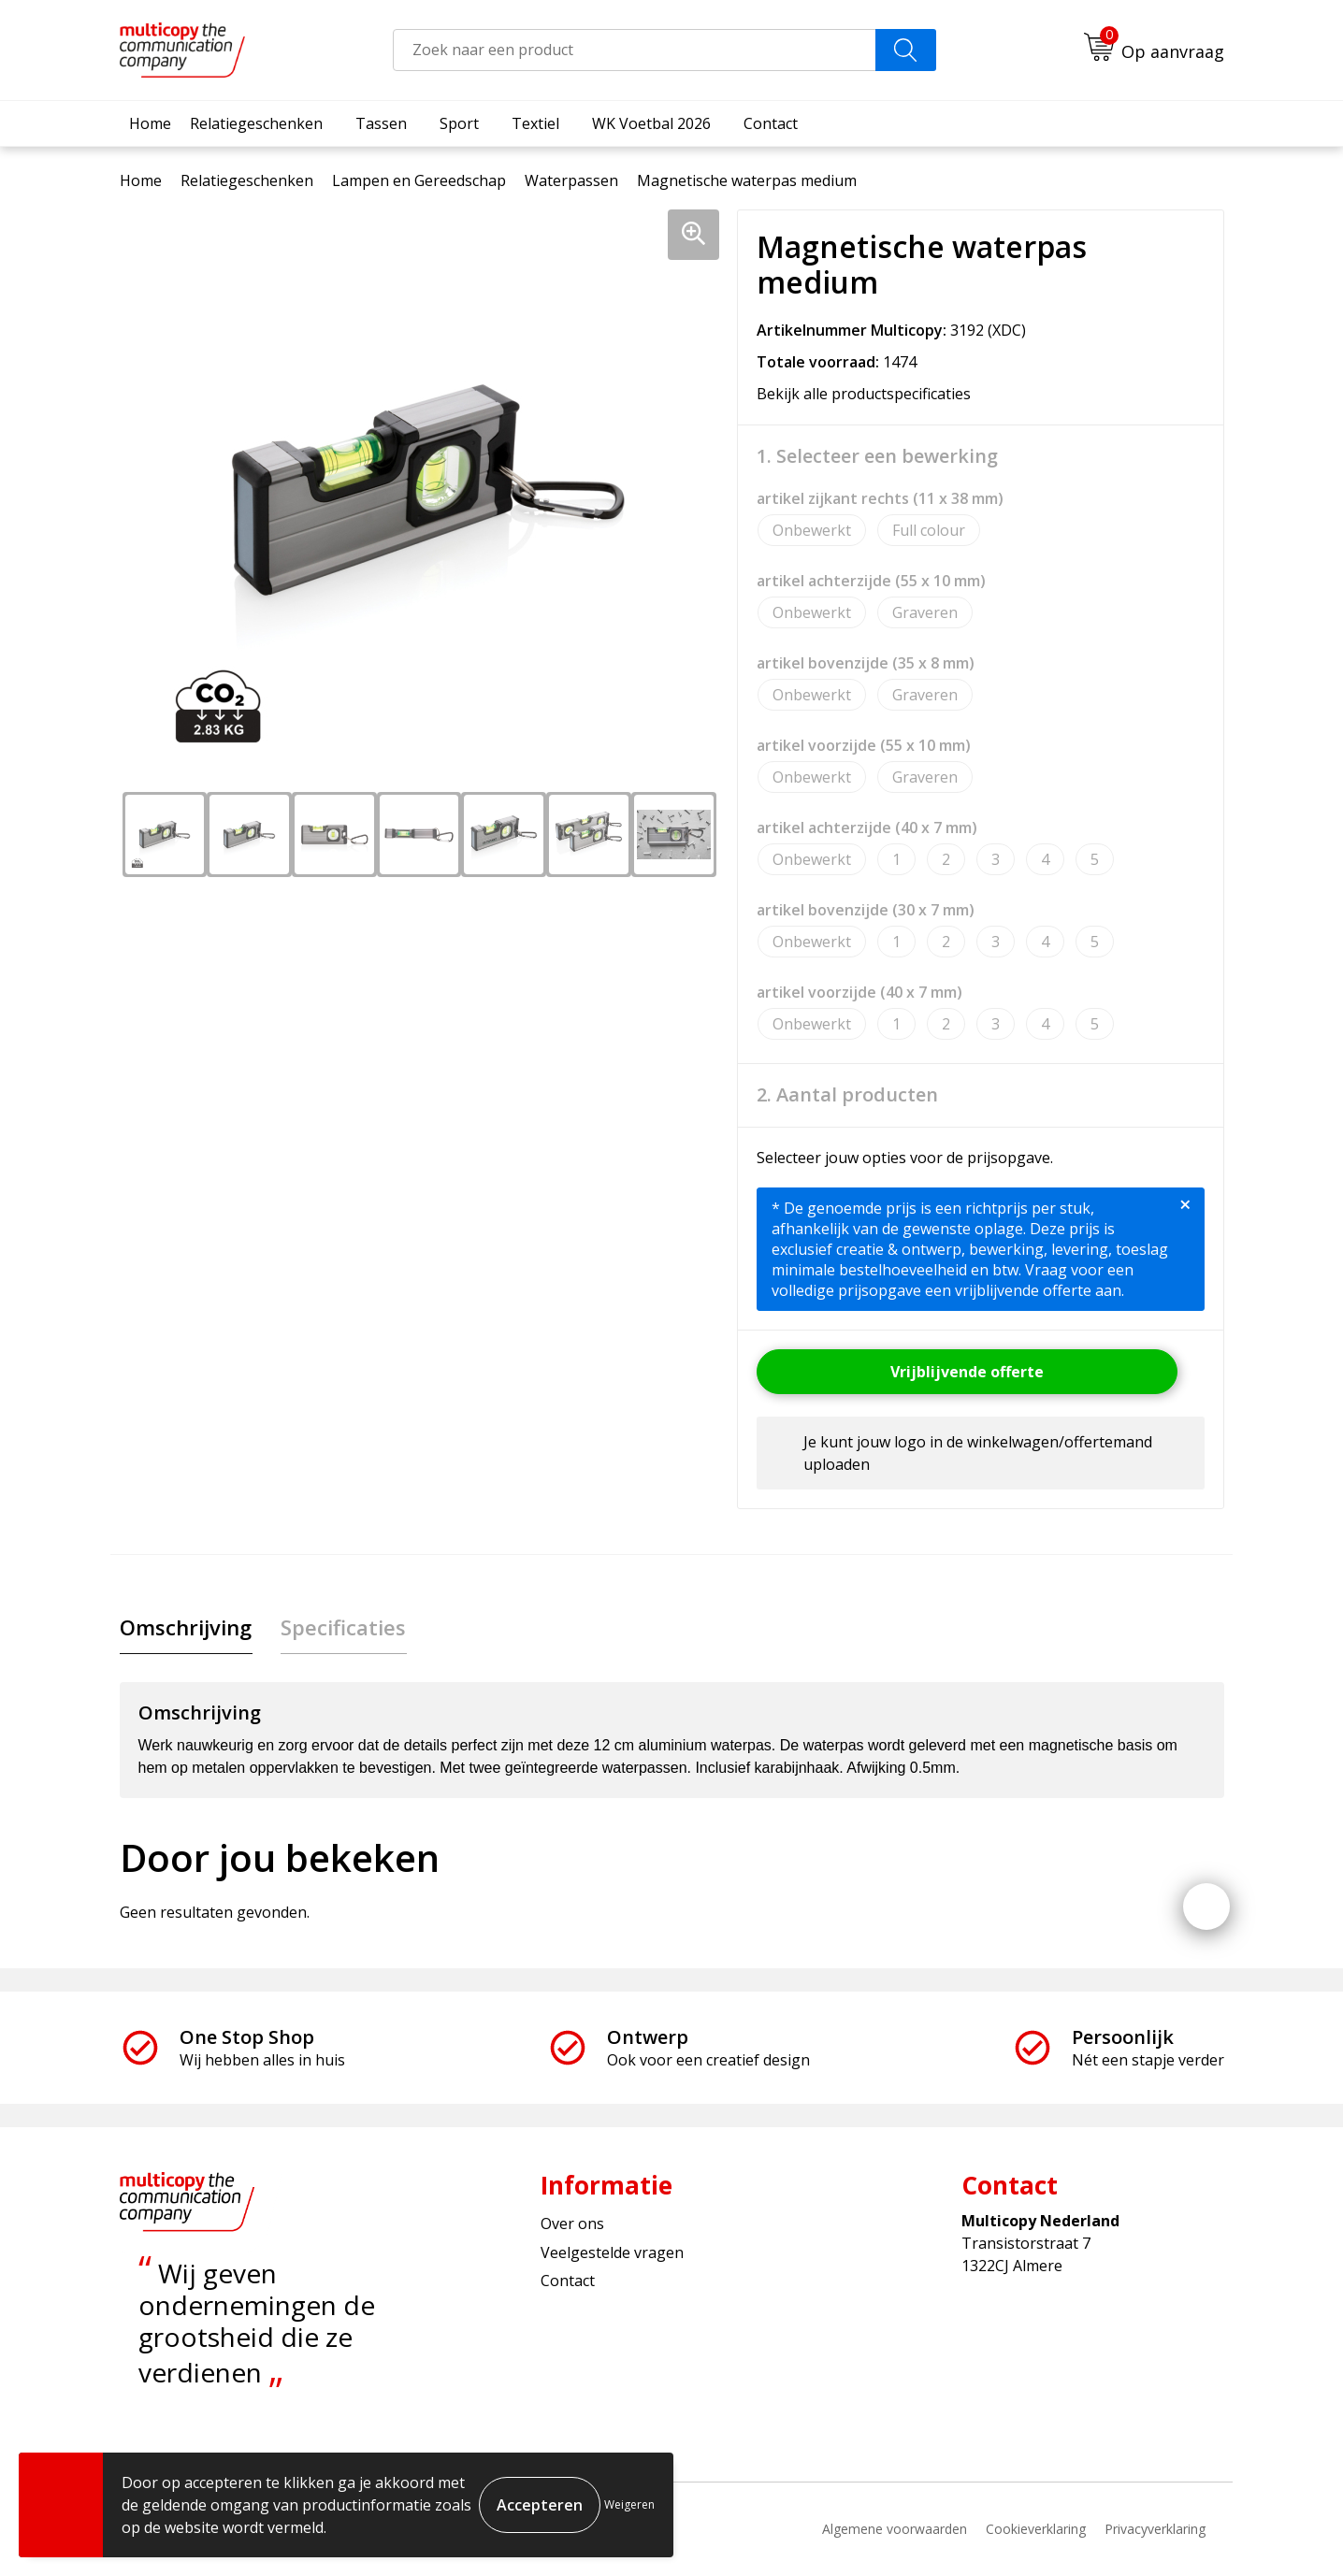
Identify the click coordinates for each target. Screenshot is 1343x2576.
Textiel (535, 123)
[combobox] (634, 50)
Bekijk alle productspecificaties (870, 393)
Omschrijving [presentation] (186, 1627)
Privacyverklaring (1155, 2530)
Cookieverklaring (1036, 2530)
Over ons (572, 2224)
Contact (771, 123)
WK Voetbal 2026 (651, 123)
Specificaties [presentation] (342, 1627)
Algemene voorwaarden (894, 2530)
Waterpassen (571, 180)
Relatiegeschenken (256, 123)
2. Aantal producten (847, 1095)
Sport (459, 123)
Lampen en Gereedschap (419, 180)
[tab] (186, 1627)
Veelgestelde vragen (612, 2252)
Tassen (381, 123)
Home (150, 123)
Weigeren (629, 2504)
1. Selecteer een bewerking (877, 456)
